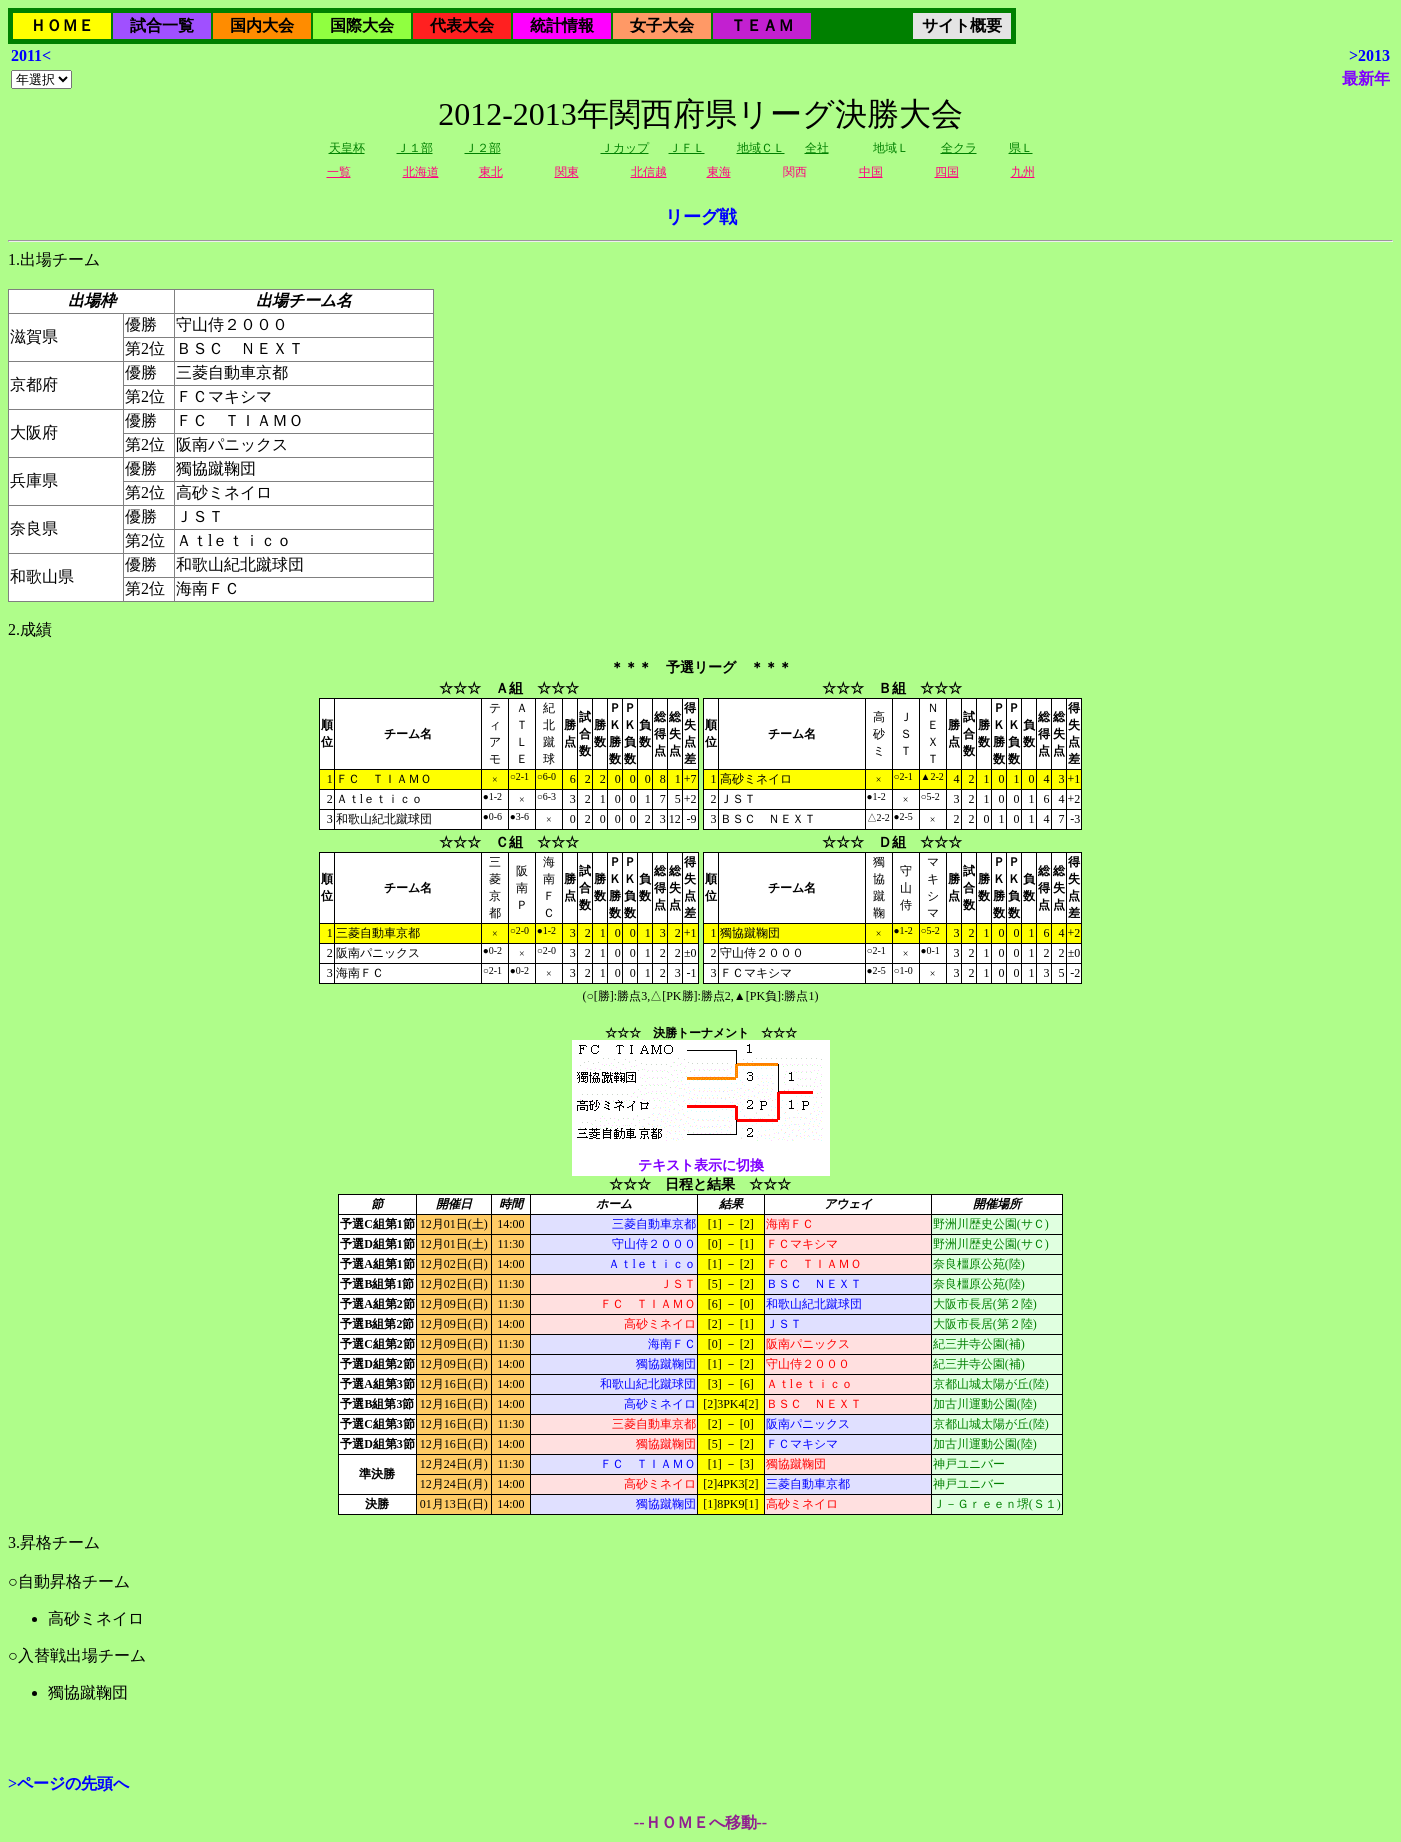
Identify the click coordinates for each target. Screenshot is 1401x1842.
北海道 (421, 172)
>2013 (1369, 55)
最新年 (1366, 78)
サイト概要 (962, 25)
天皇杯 (347, 148)
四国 (947, 172)
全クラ (959, 148)
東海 (719, 172)
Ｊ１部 (415, 148)
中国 (871, 172)
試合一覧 (162, 25)
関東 (567, 172)
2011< (31, 55)
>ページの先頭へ (68, 1783)
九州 (1023, 172)
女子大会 (662, 25)
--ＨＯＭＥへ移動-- (700, 1822)
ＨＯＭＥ (62, 25)
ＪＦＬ (687, 148)
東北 (491, 172)
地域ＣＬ (761, 148)
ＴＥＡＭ (762, 25)
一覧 (339, 172)
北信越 (649, 172)
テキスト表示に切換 (701, 1165)
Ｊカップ (625, 148)
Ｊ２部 (483, 148)
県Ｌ (1021, 148)
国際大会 (362, 25)
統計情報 (562, 25)
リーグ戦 (701, 217)
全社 (817, 148)
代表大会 (462, 25)
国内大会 (262, 25)
